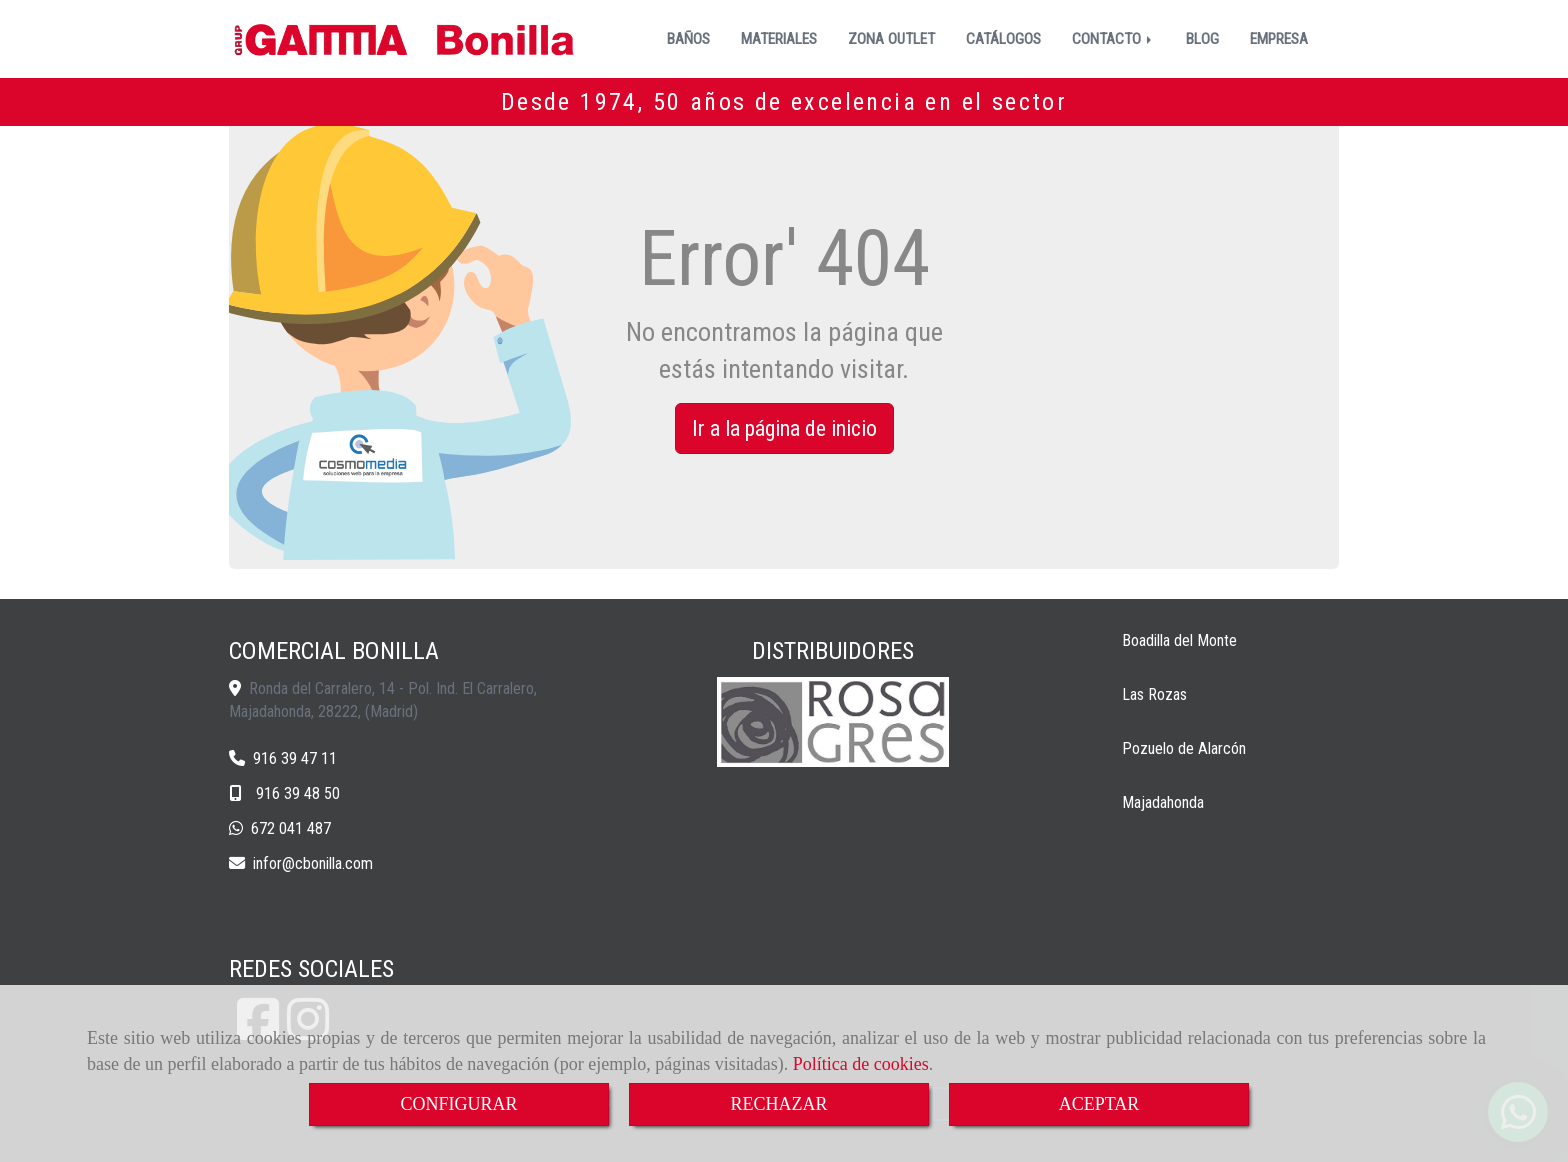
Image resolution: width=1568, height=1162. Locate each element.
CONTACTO (1113, 39)
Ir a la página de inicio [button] (784, 428)
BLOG (1202, 39)
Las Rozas (1154, 694)
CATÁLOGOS (1003, 39)
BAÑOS (688, 39)
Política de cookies (861, 1064)
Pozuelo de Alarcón (1184, 748)
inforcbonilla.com (313, 863)
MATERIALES (779, 39)
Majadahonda (1163, 802)
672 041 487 (291, 828)
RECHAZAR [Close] (778, 1104)
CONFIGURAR (458, 1104)
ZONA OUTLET (891, 39)
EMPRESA (1279, 39)
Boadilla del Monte (1179, 640)
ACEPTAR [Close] (1099, 1104)
